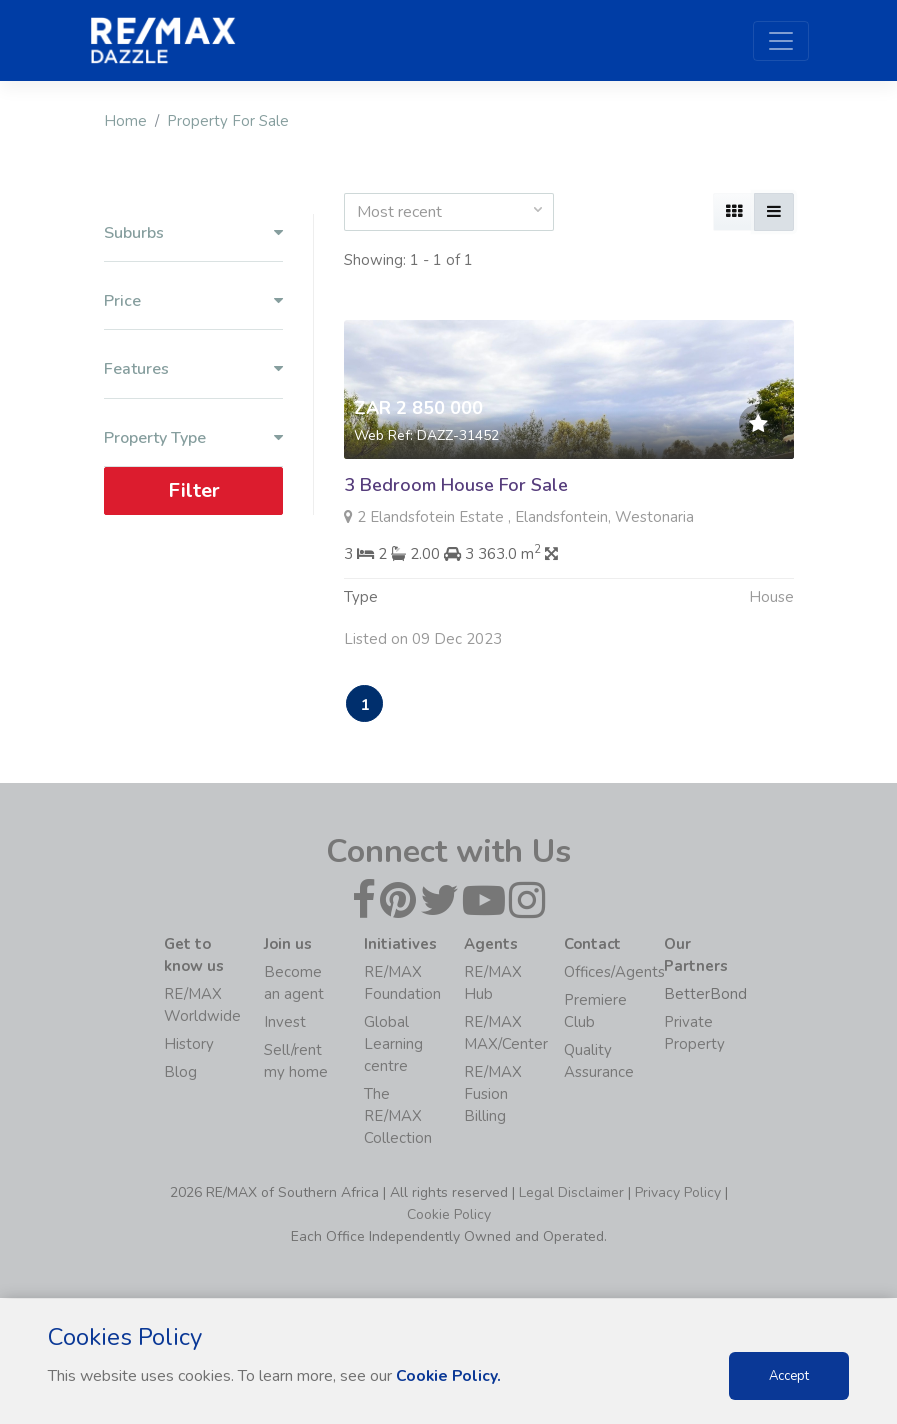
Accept (789, 1376)
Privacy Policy (678, 1193)
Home (125, 121)
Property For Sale (228, 121)
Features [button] (193, 369)
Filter (193, 490)
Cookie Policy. (449, 1376)
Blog (180, 1073)
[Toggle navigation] (781, 41)
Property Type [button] (193, 438)
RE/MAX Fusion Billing (493, 1095)
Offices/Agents (614, 973)
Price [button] (193, 301)
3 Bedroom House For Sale (456, 485)
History (189, 1045)
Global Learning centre (393, 1045)
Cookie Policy (449, 1215)
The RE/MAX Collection (398, 1117)
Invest (285, 1023)
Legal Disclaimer (571, 1193)
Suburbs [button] (193, 233)
